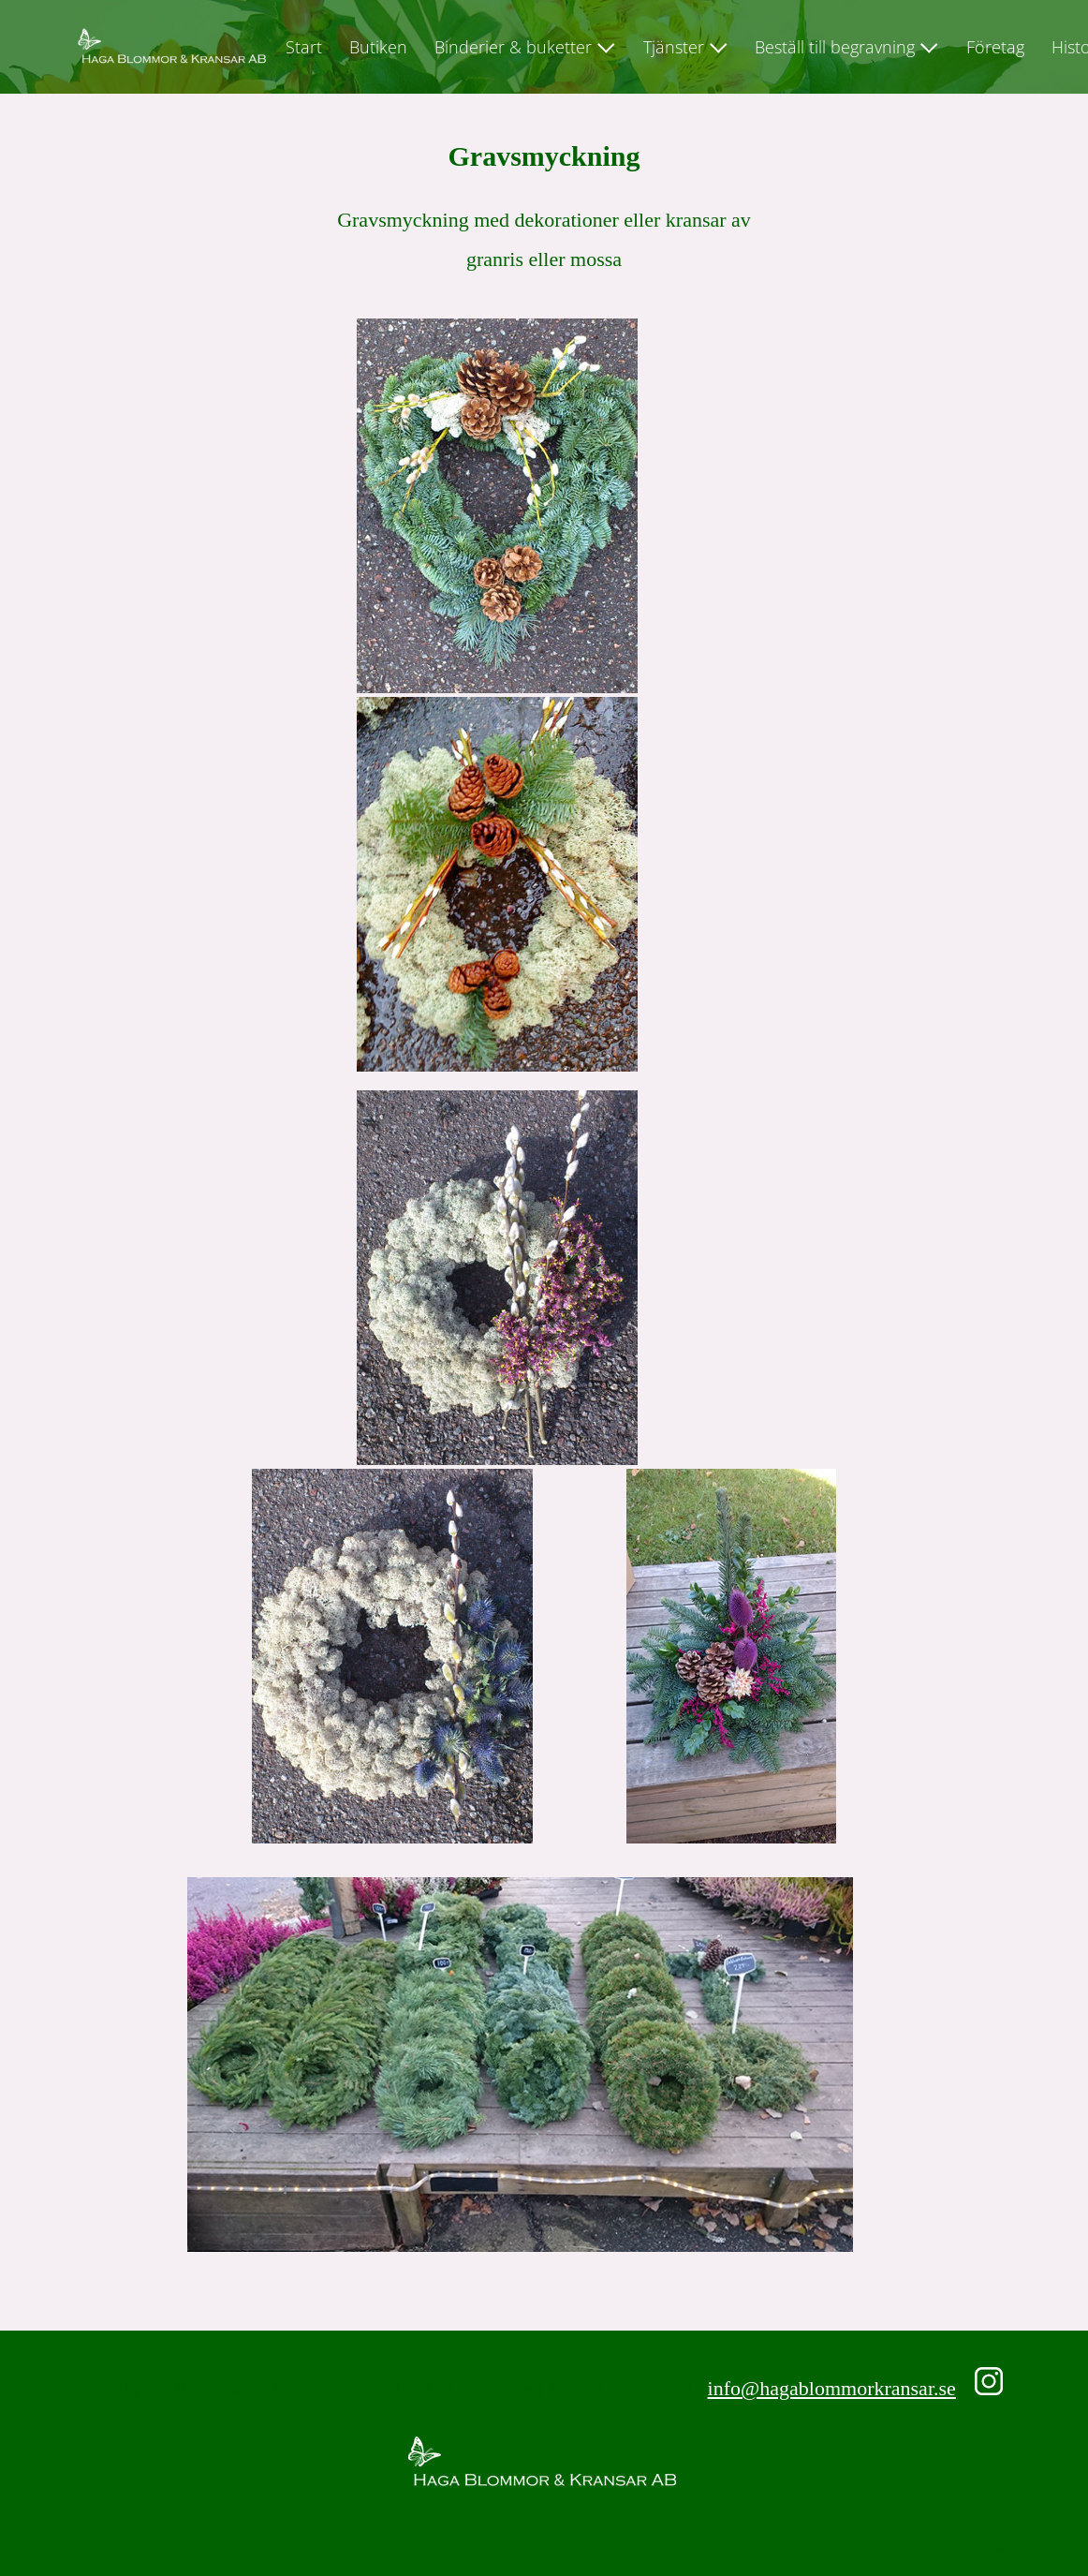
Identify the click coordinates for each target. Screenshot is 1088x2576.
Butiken (378, 47)
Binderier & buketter (513, 47)
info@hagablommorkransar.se (832, 2388)
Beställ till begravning (835, 47)
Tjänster (673, 47)
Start (304, 47)
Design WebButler (1004, 2548)
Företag (995, 47)
